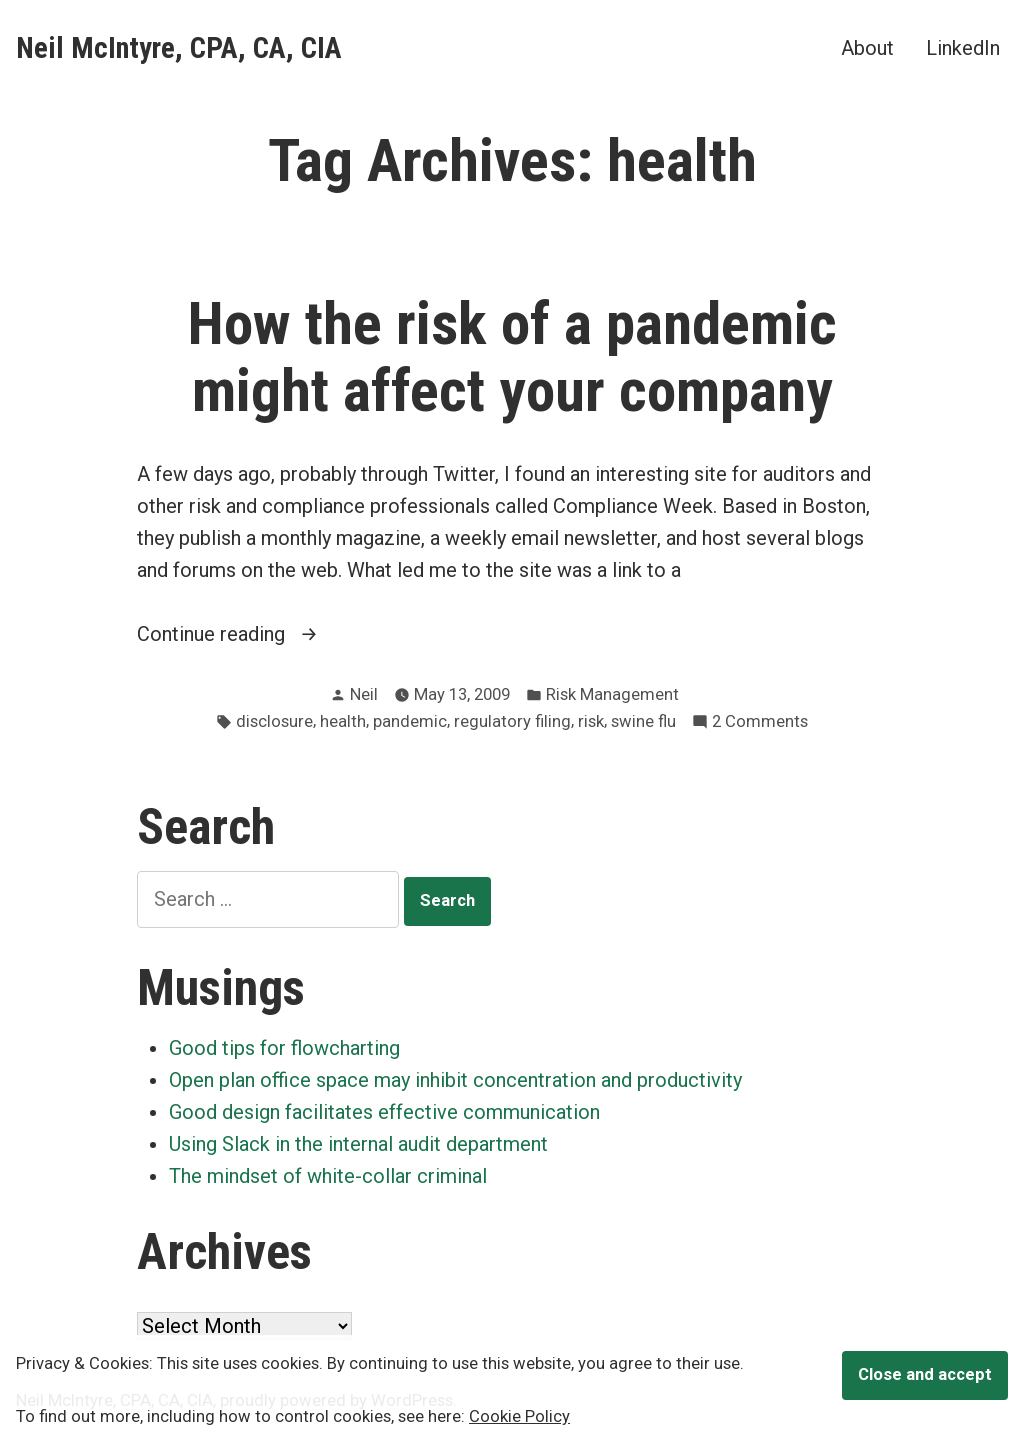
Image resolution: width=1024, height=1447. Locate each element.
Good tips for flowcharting (284, 1048)
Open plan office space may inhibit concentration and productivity (455, 1080)
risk (591, 721)
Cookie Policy (519, 1416)
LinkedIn (963, 47)
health (343, 721)
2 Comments (760, 722)
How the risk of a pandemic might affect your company (512, 357)
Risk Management (612, 694)
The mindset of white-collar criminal (328, 1176)
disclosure (274, 721)
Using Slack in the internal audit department (358, 1144)
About (867, 47)
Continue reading (257, 634)
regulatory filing (512, 721)
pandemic (410, 721)
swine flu (643, 721)
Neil (364, 694)
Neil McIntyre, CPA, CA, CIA (179, 48)
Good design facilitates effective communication (384, 1112)
